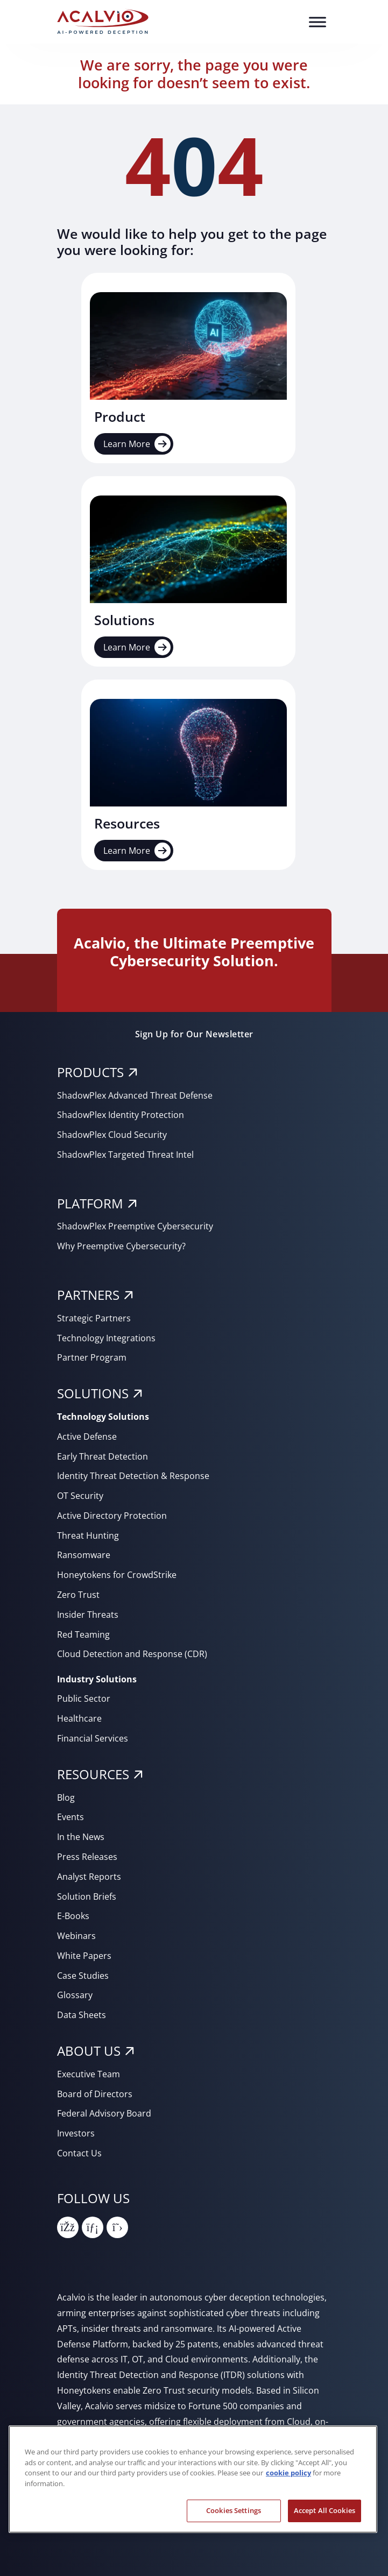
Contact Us (79, 2153)
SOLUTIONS (93, 1393)
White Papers (84, 1956)
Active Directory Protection (112, 1515)
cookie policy (288, 2473)
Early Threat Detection (102, 1456)
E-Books (73, 1916)
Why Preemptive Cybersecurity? (121, 1246)
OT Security (80, 1496)
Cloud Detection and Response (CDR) (132, 1654)
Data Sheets (81, 2015)
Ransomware (83, 1555)
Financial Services (92, 1738)
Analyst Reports (89, 1877)
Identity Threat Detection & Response (133, 1476)
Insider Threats (87, 1614)
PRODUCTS (90, 1072)
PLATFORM (90, 1203)
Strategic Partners (94, 1318)
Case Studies (83, 1975)
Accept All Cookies (324, 2510)
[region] (193, 2479)
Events (70, 1817)
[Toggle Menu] (317, 22)
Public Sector (83, 1698)
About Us (89, 2051)
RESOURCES (93, 1774)
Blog (66, 1797)
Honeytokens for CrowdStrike (117, 1575)
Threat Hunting (88, 1535)
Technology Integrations (106, 1338)
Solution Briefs (86, 1896)
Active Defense (87, 1436)
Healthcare (79, 1718)
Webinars (76, 1936)
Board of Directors (94, 2094)
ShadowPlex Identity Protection (120, 1115)
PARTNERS (88, 1295)
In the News (80, 1837)
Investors (76, 2133)
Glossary (75, 1995)
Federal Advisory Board (104, 2113)
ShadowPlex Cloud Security (112, 1135)
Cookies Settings (233, 2510)
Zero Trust (78, 1595)
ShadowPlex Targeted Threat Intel (125, 1154)
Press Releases (87, 1857)
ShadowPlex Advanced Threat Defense (135, 1095)
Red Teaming (83, 1634)
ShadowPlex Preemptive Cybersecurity (135, 1226)
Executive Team (88, 2074)
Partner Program (91, 1357)
